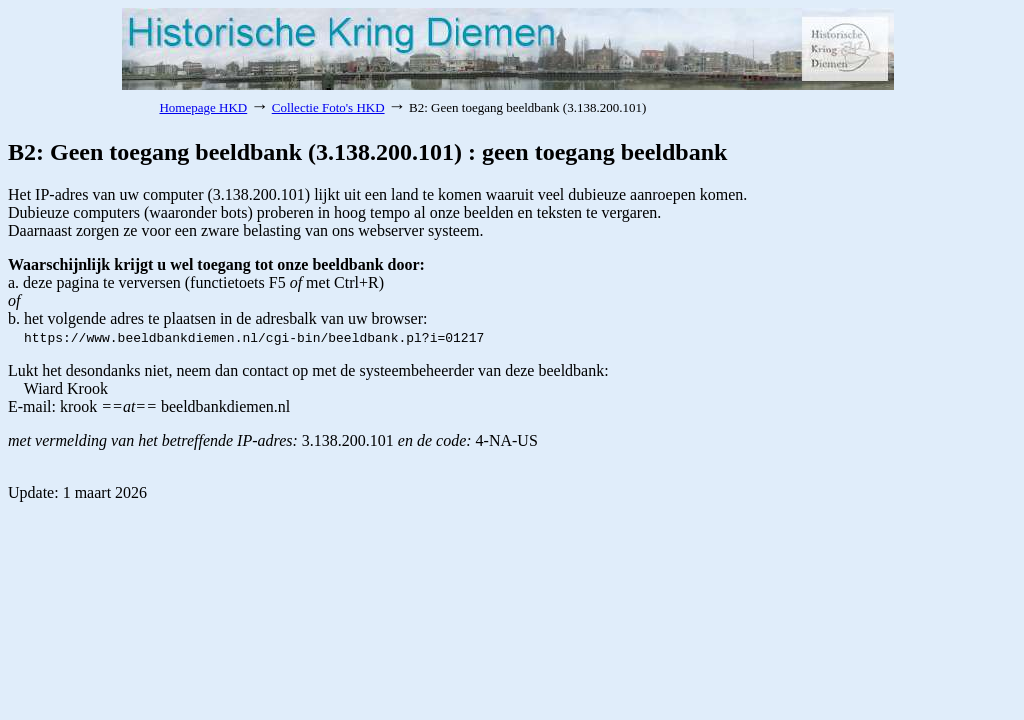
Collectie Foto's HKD (328, 107)
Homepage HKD (203, 107)
